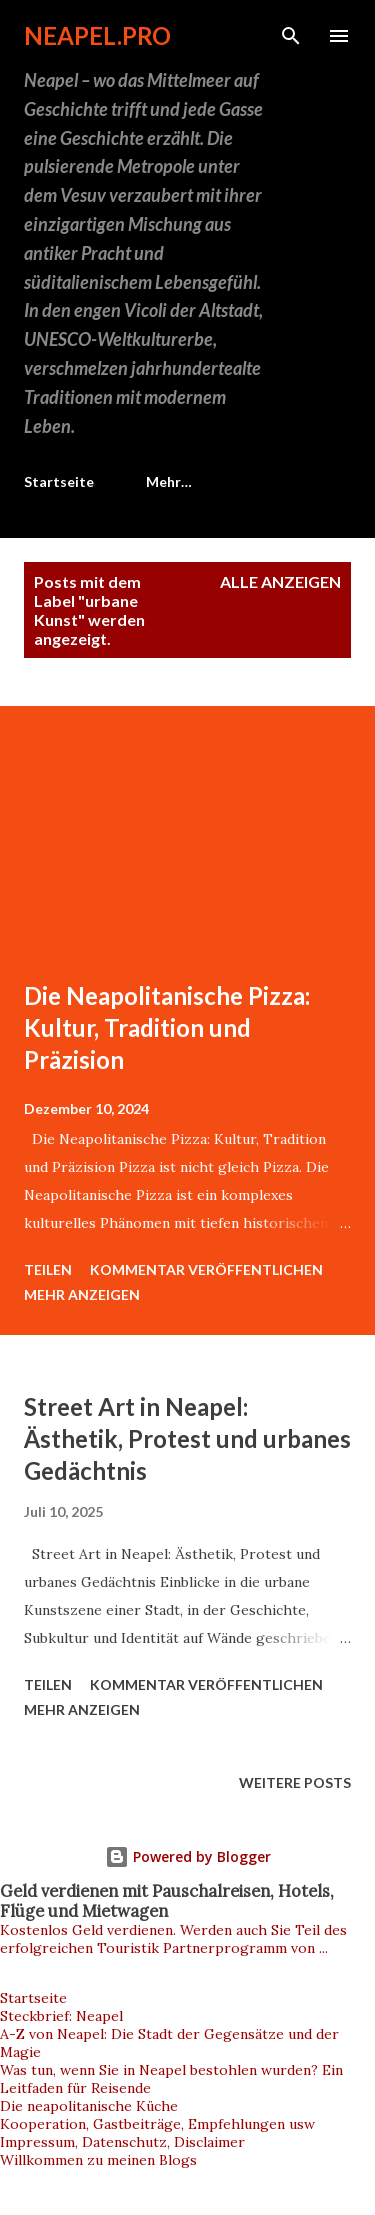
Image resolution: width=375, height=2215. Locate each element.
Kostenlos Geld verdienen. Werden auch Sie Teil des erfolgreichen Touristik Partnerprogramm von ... (173, 1939)
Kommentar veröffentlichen (206, 1269)
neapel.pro (97, 35)
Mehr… (169, 481)
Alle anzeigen (280, 581)
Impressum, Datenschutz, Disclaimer (122, 2142)
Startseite (59, 481)
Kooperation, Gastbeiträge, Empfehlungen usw (157, 2124)
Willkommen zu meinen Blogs (98, 2160)
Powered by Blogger (188, 1856)
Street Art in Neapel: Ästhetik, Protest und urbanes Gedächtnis (187, 1438)
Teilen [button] (48, 1269)
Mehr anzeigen (82, 1294)
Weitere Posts (295, 1782)
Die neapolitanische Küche (89, 2106)
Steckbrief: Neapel (61, 2016)
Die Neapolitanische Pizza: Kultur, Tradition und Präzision (167, 1027)
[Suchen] (291, 36)
